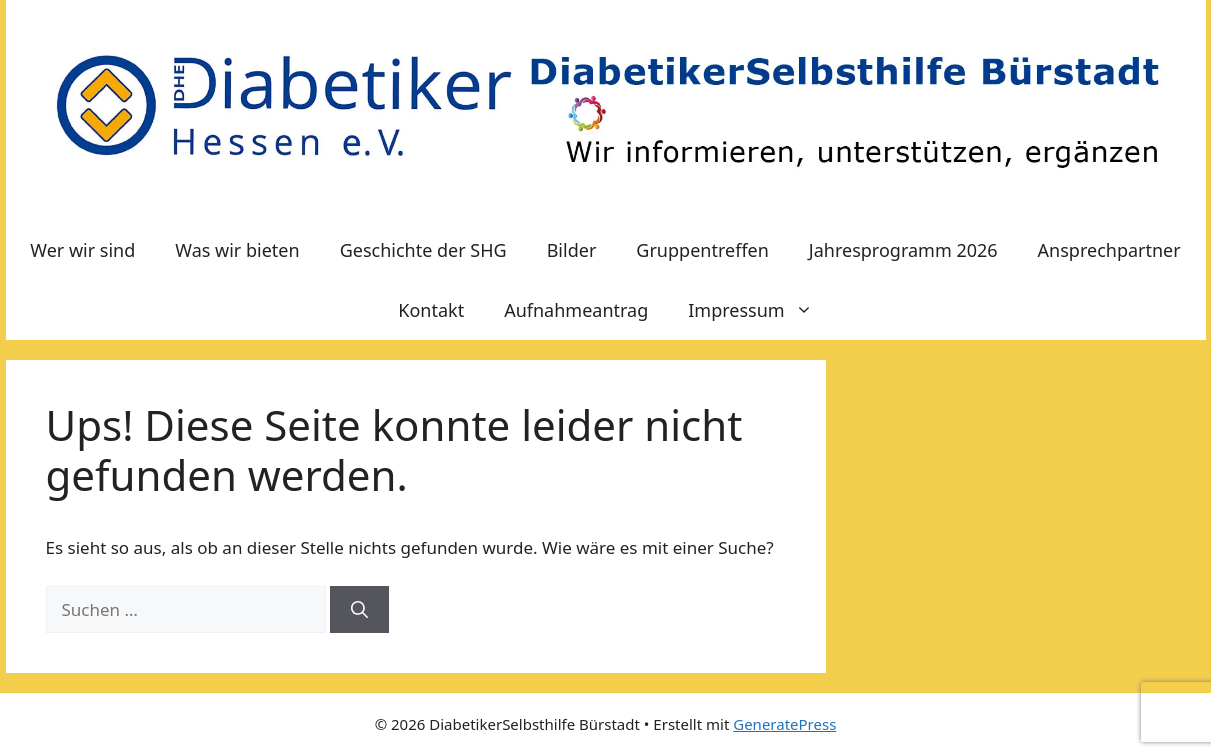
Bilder (572, 250)
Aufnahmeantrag (576, 310)
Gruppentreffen (702, 250)
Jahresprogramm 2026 (903, 250)
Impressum (760, 310)
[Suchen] (359, 610)
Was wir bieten (237, 250)
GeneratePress (784, 724)
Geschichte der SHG (423, 250)
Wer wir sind (82, 250)
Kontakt (431, 310)
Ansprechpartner (1109, 250)
